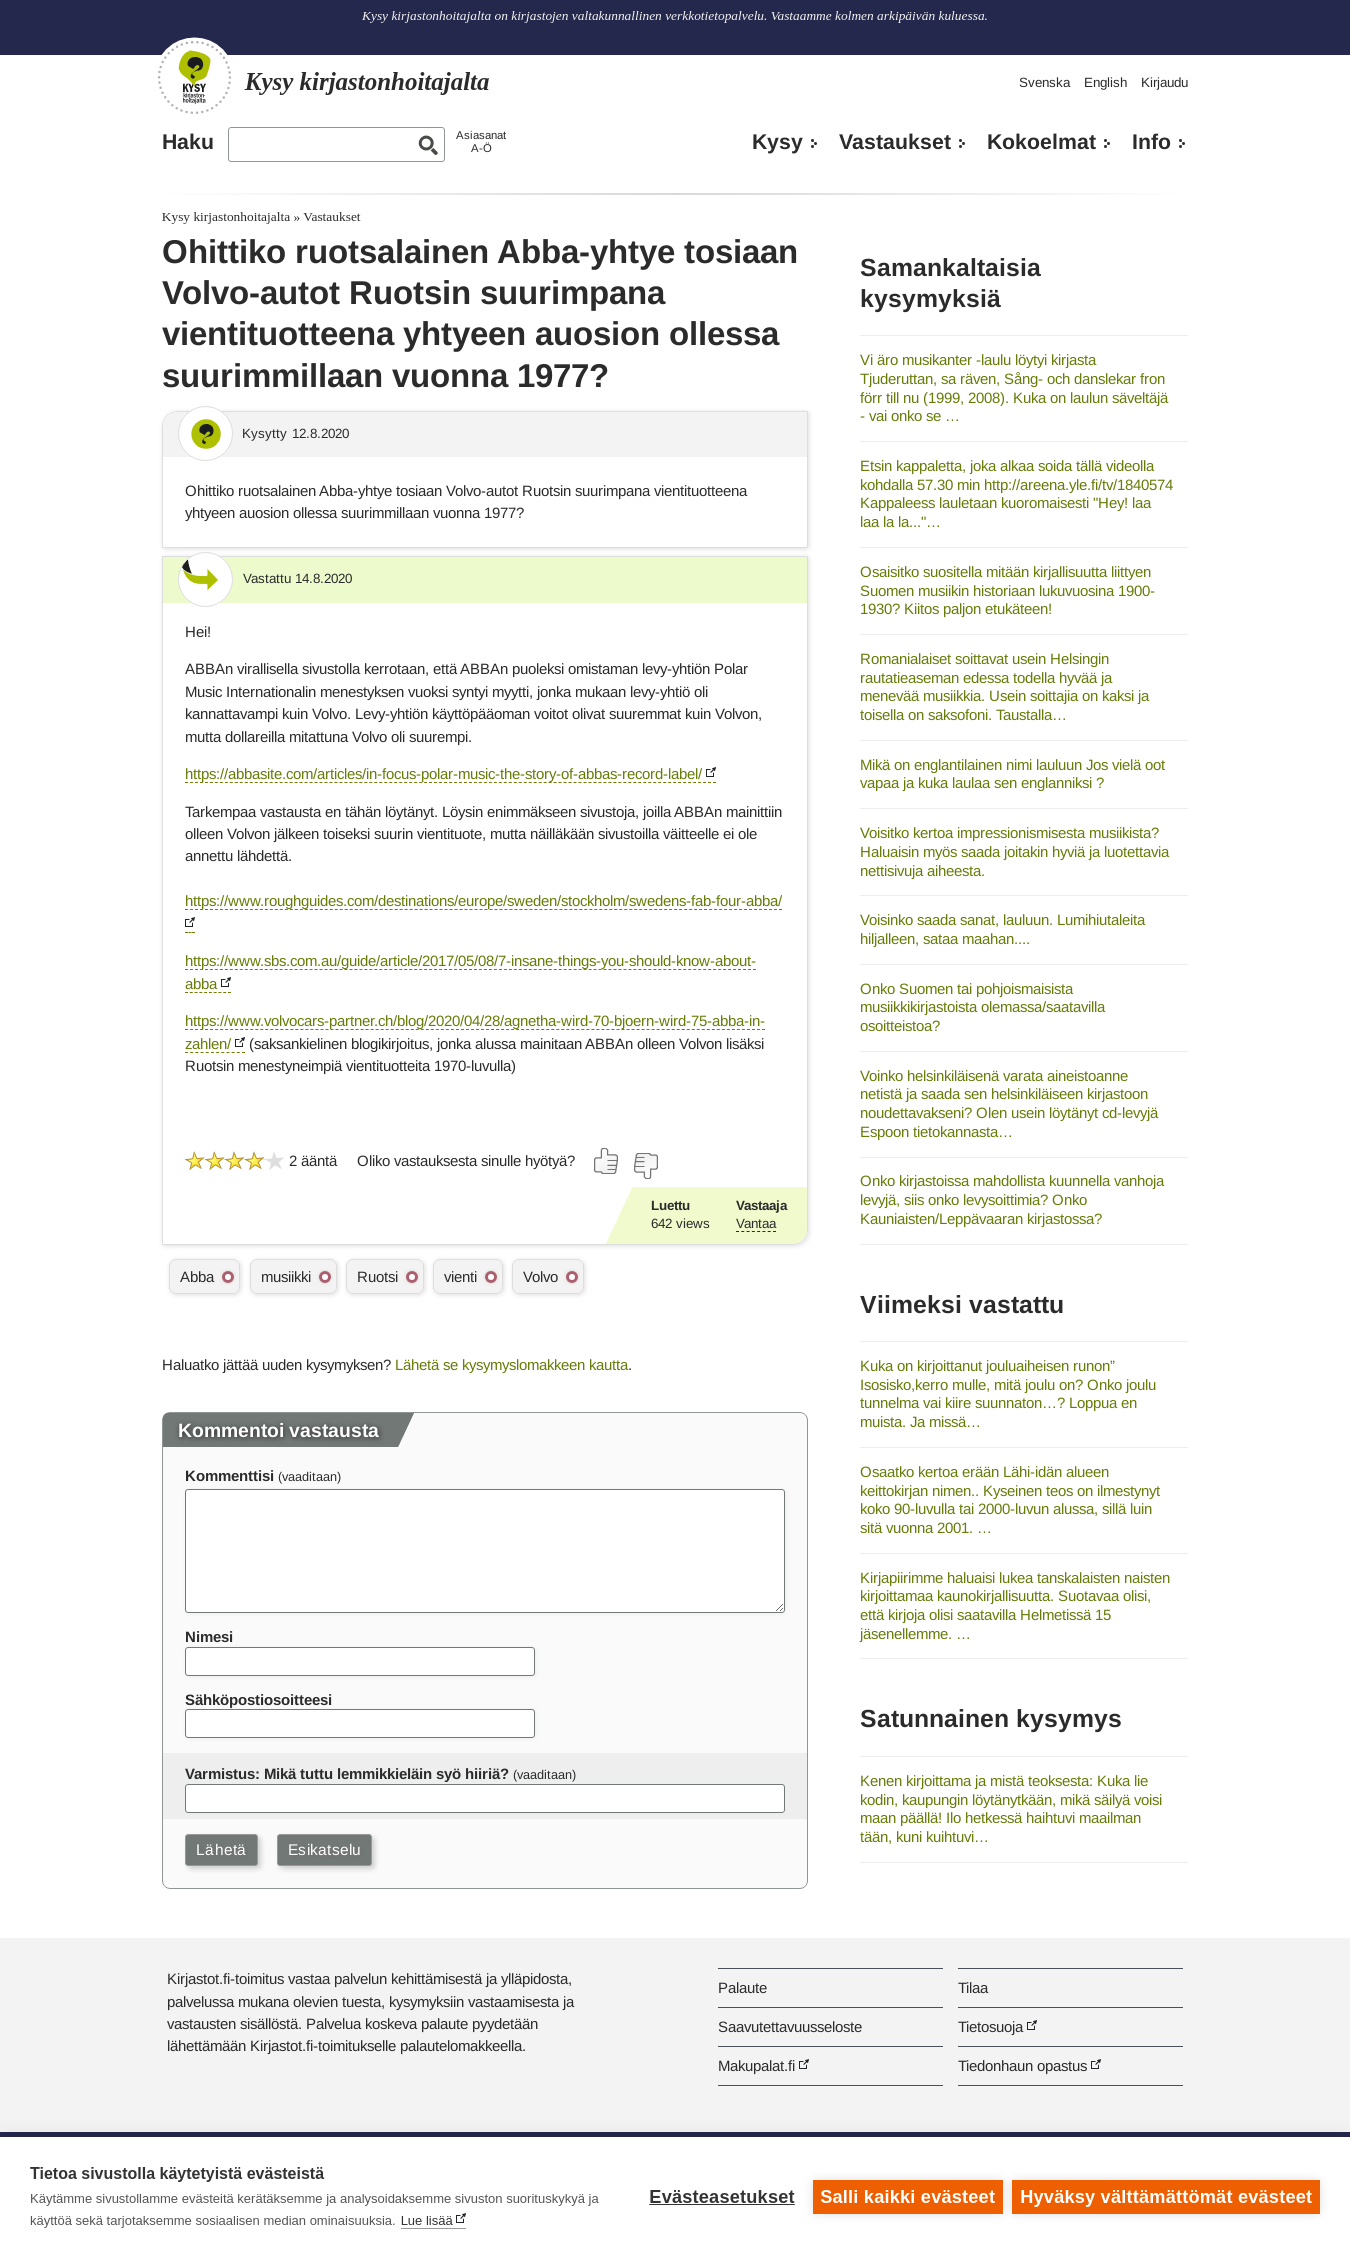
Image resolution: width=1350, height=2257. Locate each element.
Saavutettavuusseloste (790, 2026)
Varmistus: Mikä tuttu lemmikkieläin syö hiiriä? (347, 1773)
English (1105, 82)
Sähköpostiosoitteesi (258, 1699)
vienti (460, 1276)
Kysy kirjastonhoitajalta (226, 216)
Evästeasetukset (721, 2197)
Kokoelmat (1041, 142)
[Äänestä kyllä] (607, 1161)
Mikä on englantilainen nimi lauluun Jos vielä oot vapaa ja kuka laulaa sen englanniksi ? (1012, 774)
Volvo (540, 1276)
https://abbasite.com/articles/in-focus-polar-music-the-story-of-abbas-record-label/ (443, 773)
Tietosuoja (990, 2026)
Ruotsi (377, 1276)
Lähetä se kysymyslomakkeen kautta (511, 1364)
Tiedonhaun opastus (1022, 2065)
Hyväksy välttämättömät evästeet (1166, 2197)
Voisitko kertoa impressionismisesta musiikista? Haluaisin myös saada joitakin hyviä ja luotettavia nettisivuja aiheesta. (1014, 851)
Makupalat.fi (756, 2065)
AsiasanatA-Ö (481, 141)
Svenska (1044, 82)
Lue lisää (427, 2220)
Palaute (742, 1987)
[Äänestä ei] (645, 1166)
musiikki (286, 1276)
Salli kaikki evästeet (907, 2197)
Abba (197, 1276)
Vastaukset (895, 142)
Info (1151, 142)
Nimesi (209, 1636)
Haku (188, 142)
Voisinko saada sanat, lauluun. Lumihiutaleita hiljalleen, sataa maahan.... (1002, 929)
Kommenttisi (229, 1475)
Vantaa (756, 1223)
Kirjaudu (1164, 82)
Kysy (777, 142)
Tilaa (973, 1987)
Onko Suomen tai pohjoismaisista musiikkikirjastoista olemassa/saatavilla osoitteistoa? (982, 1007)
